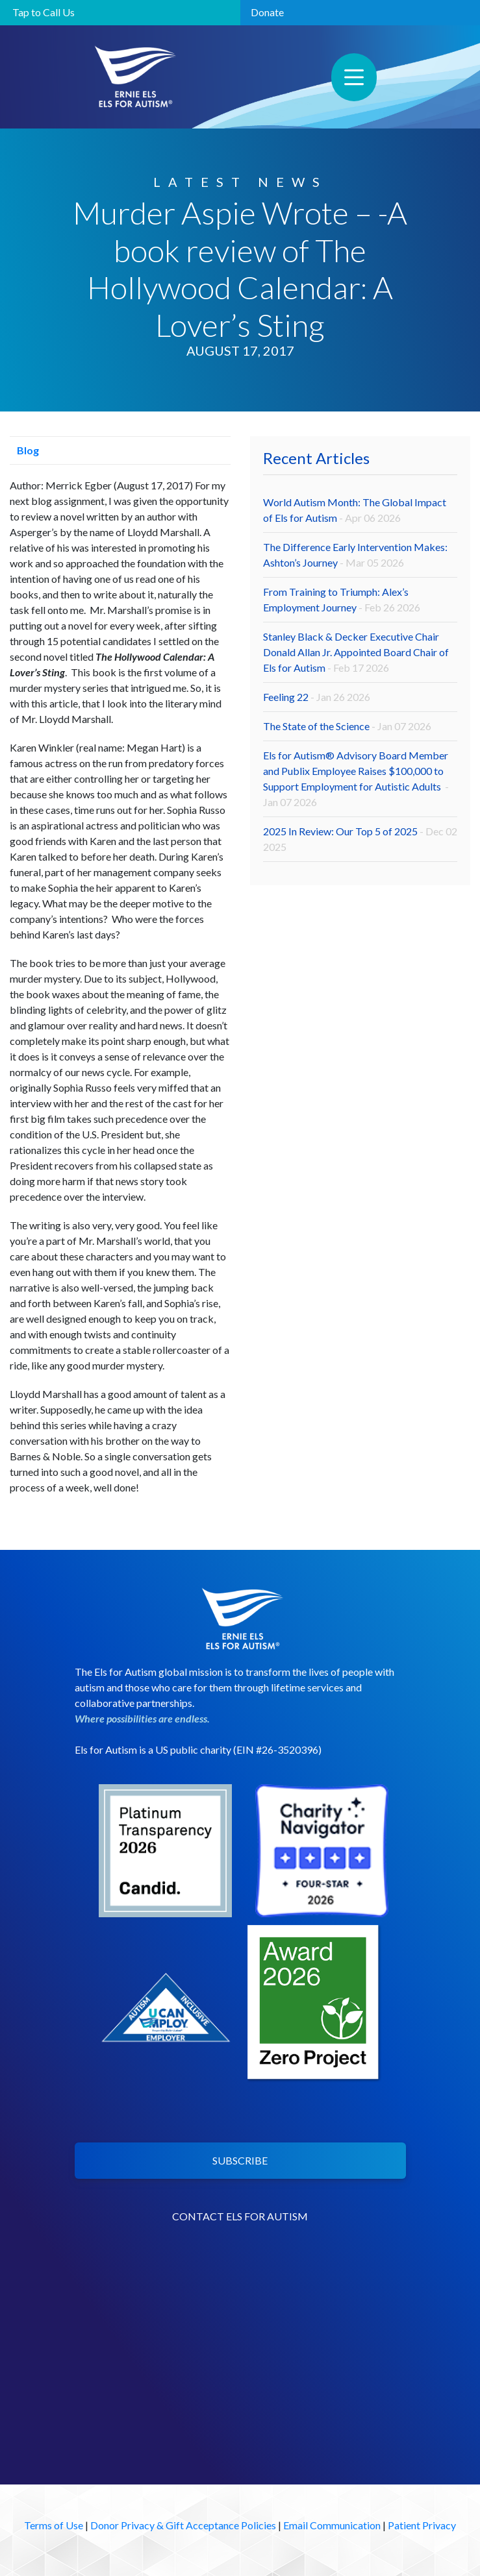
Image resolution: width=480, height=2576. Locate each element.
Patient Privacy (422, 2525)
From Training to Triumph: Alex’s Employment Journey (341, 599)
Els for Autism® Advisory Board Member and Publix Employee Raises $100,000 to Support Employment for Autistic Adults (356, 778)
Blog (24, 450)
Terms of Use (53, 2525)
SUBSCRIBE (240, 2160)
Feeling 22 (316, 697)
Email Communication (332, 2525)
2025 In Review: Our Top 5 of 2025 (360, 839)
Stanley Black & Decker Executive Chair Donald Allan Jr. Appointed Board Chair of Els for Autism (356, 652)
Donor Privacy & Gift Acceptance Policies (183, 2525)
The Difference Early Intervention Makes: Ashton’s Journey (355, 555)
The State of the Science (347, 726)
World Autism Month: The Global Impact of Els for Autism (354, 510)
